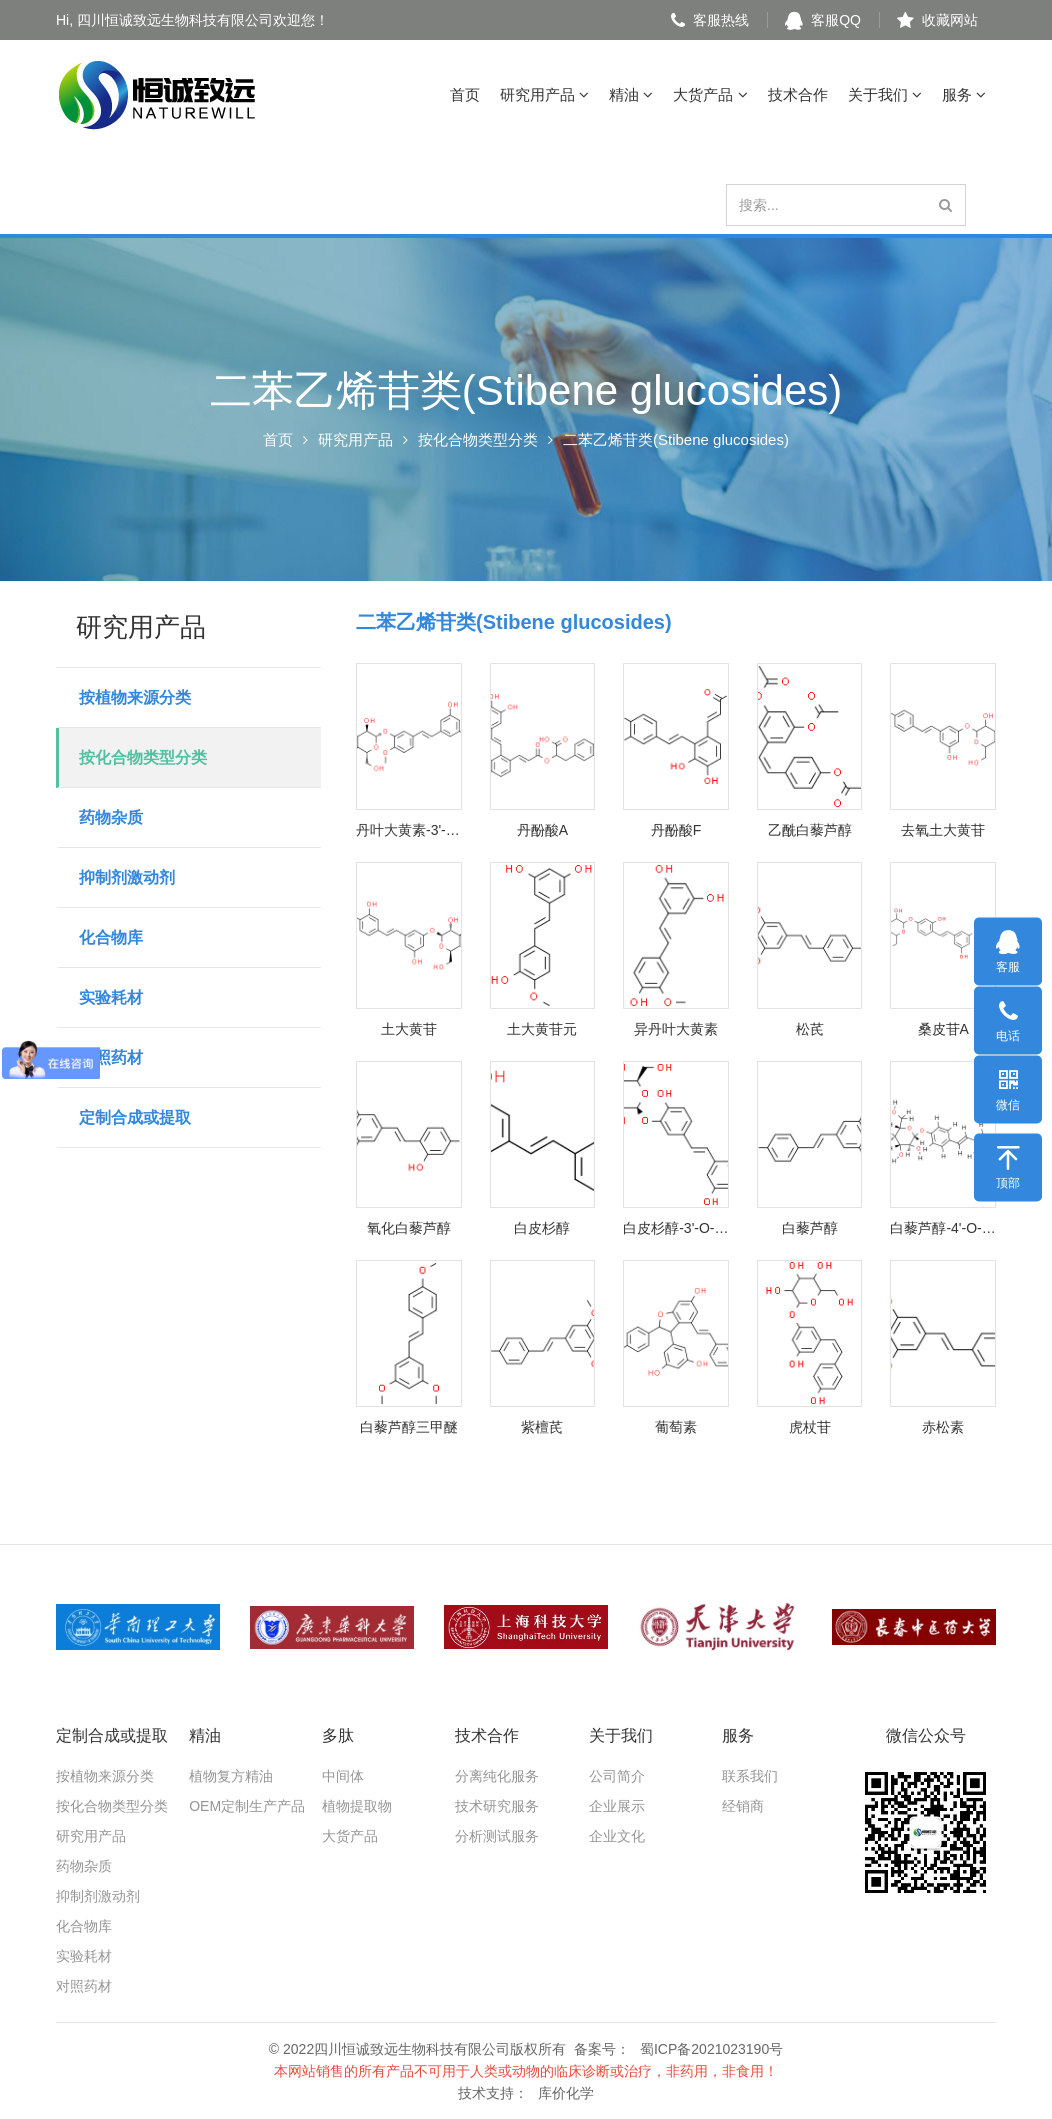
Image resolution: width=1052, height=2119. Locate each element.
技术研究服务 (497, 1806)
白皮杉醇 (542, 1228)
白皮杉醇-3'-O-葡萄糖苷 (676, 1228)
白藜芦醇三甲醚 (409, 1427)
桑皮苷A (943, 1029)
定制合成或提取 (135, 1117)
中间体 (343, 1776)
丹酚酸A (542, 830)
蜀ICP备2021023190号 (711, 2049)
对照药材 (111, 1057)
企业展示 (617, 1806)
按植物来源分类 (135, 697)
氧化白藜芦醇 (409, 1228)
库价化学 (566, 2093)
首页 (465, 94)
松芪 (810, 1029)
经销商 (743, 1806)
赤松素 (943, 1427)
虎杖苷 (810, 1427)
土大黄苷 (409, 1029)
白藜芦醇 (810, 1228)
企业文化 (617, 1836)
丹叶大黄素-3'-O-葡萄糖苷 (409, 830)
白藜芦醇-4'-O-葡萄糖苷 (943, 1228)
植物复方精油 (231, 1776)
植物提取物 (357, 1806)
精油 (631, 94)
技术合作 (798, 94)
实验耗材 (111, 997)
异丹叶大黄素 (676, 1029)
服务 (964, 94)
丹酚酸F (676, 830)
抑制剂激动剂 (127, 877)
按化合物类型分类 (478, 439)
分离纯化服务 (497, 1776)
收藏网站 (937, 20)
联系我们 (750, 1776)
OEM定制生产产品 (247, 1806)
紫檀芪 (542, 1427)
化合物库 (111, 937)
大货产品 (710, 94)
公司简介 (617, 1776)
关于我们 (885, 94)
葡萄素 (676, 1427)
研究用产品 (544, 94)
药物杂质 (111, 817)
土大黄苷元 (542, 1029)
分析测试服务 (497, 1836)
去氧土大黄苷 (943, 830)
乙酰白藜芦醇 (810, 830)
